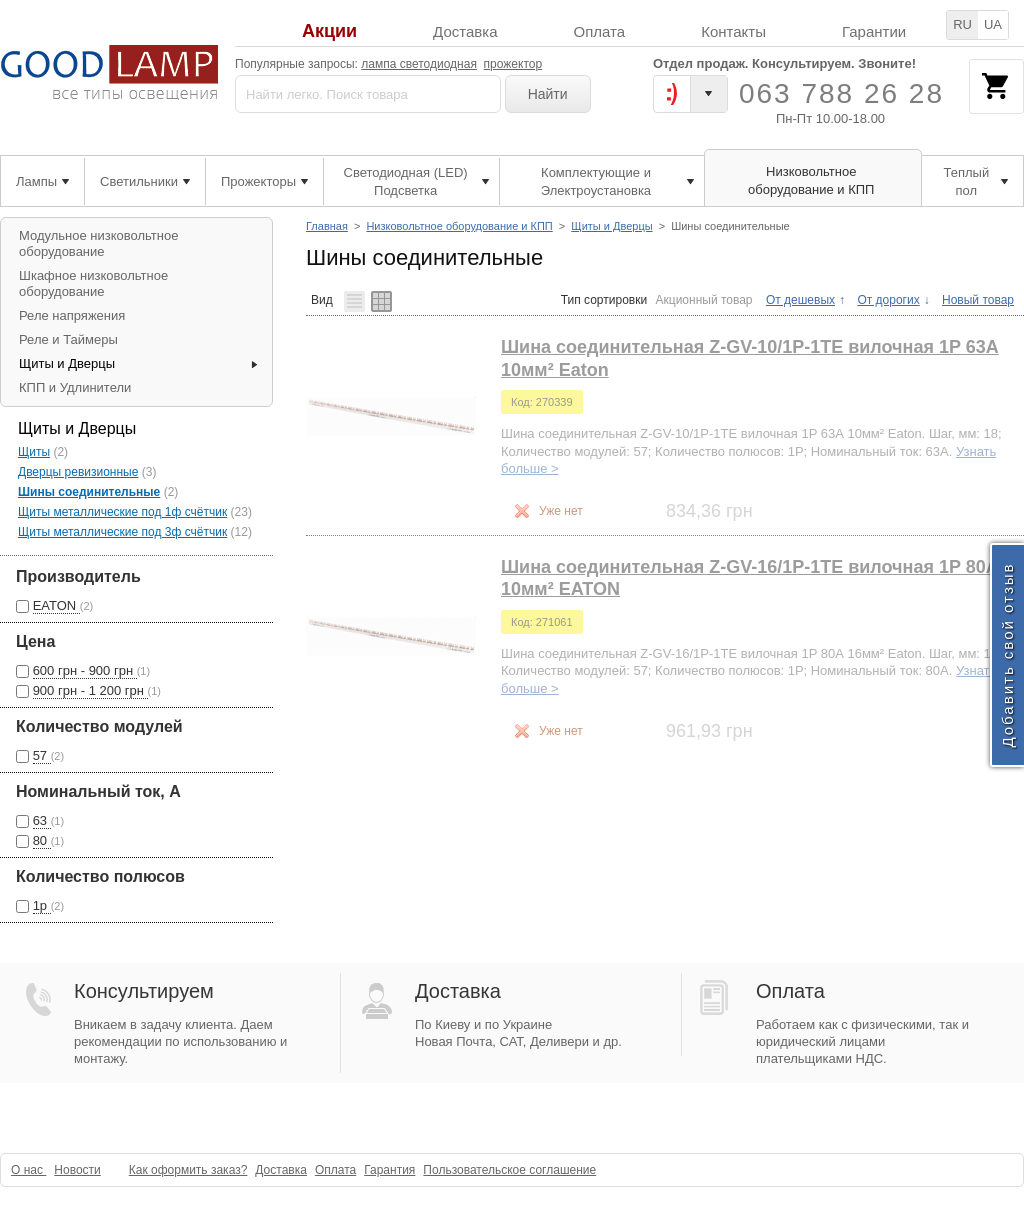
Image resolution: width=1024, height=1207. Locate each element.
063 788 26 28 (841, 93)
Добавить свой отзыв (1007, 655)
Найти (548, 94)
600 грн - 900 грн (85, 670)
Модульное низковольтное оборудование (98, 243)
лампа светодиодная (419, 64)
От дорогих (888, 300)
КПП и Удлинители (75, 387)
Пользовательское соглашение (509, 1170)
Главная (327, 226)
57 (42, 755)
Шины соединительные (89, 492)
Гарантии (874, 31)
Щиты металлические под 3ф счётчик (122, 532)
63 (42, 820)
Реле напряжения (72, 315)
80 (42, 840)
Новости (77, 1170)
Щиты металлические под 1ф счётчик (122, 512)
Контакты (733, 31)
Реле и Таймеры (68, 339)
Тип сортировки (604, 300)
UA (993, 24)
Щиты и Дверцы (611, 226)
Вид (322, 299)
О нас (28, 1170)
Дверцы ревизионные (78, 472)
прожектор (513, 64)
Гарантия (389, 1170)
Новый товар (978, 300)
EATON (56, 605)
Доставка (465, 31)
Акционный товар (704, 300)
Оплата (600, 31)
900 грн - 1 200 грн (90, 690)
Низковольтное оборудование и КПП (459, 226)
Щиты (34, 452)
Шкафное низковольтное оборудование (93, 283)
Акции (329, 31)
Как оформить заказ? (188, 1170)
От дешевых (800, 300)
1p (42, 905)
